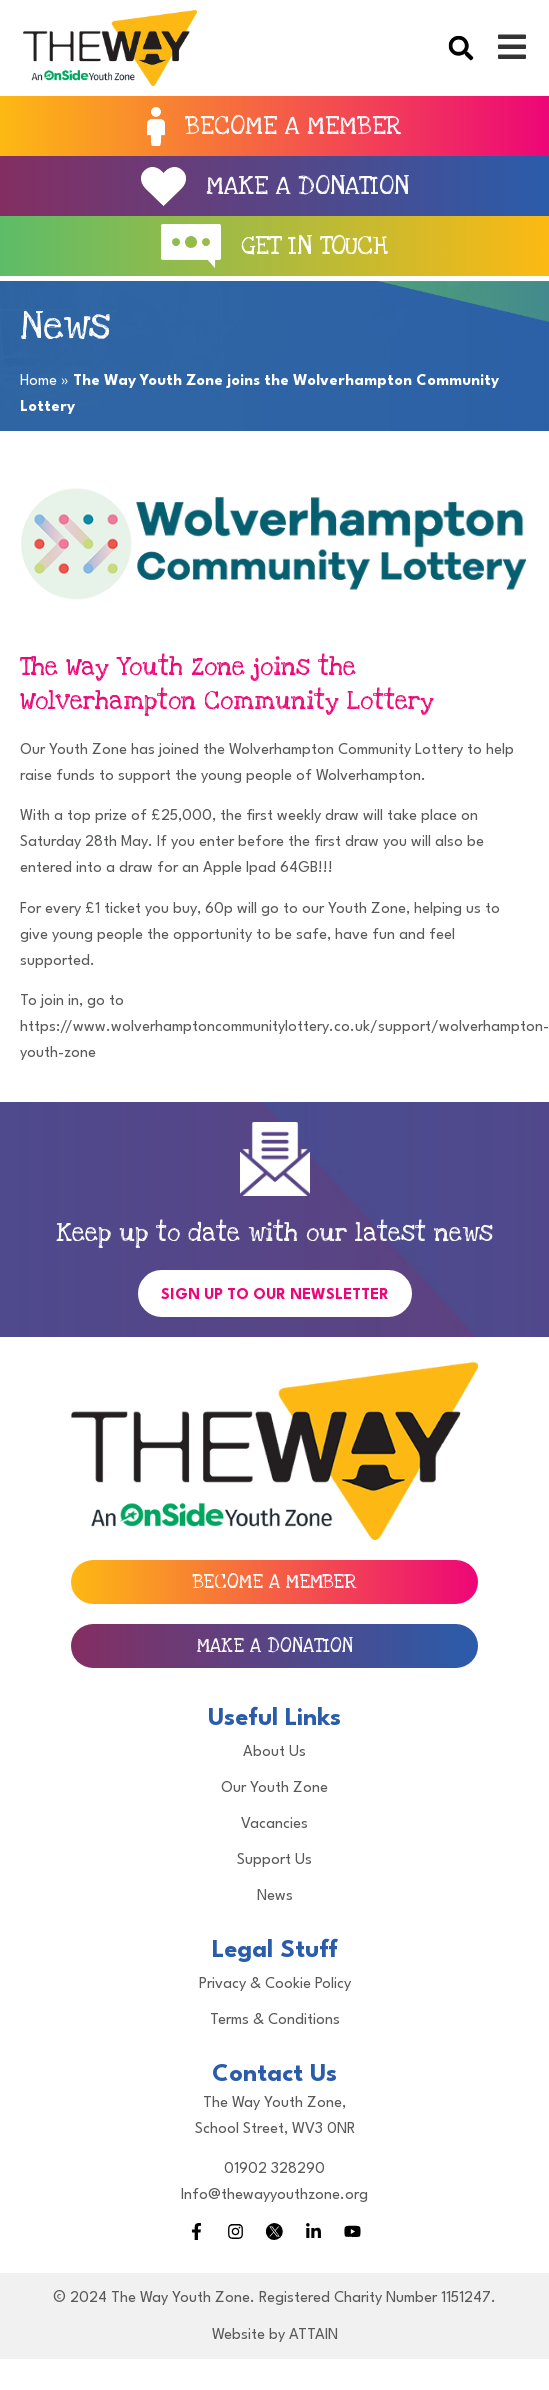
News (275, 1896)
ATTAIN (313, 2335)
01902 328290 (274, 2169)
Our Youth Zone (274, 1788)
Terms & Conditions (275, 2020)
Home (38, 381)
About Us (274, 1752)
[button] (460, 48)
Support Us (274, 1860)
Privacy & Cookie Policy (275, 1984)
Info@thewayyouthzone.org (274, 2195)
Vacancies (274, 1824)
